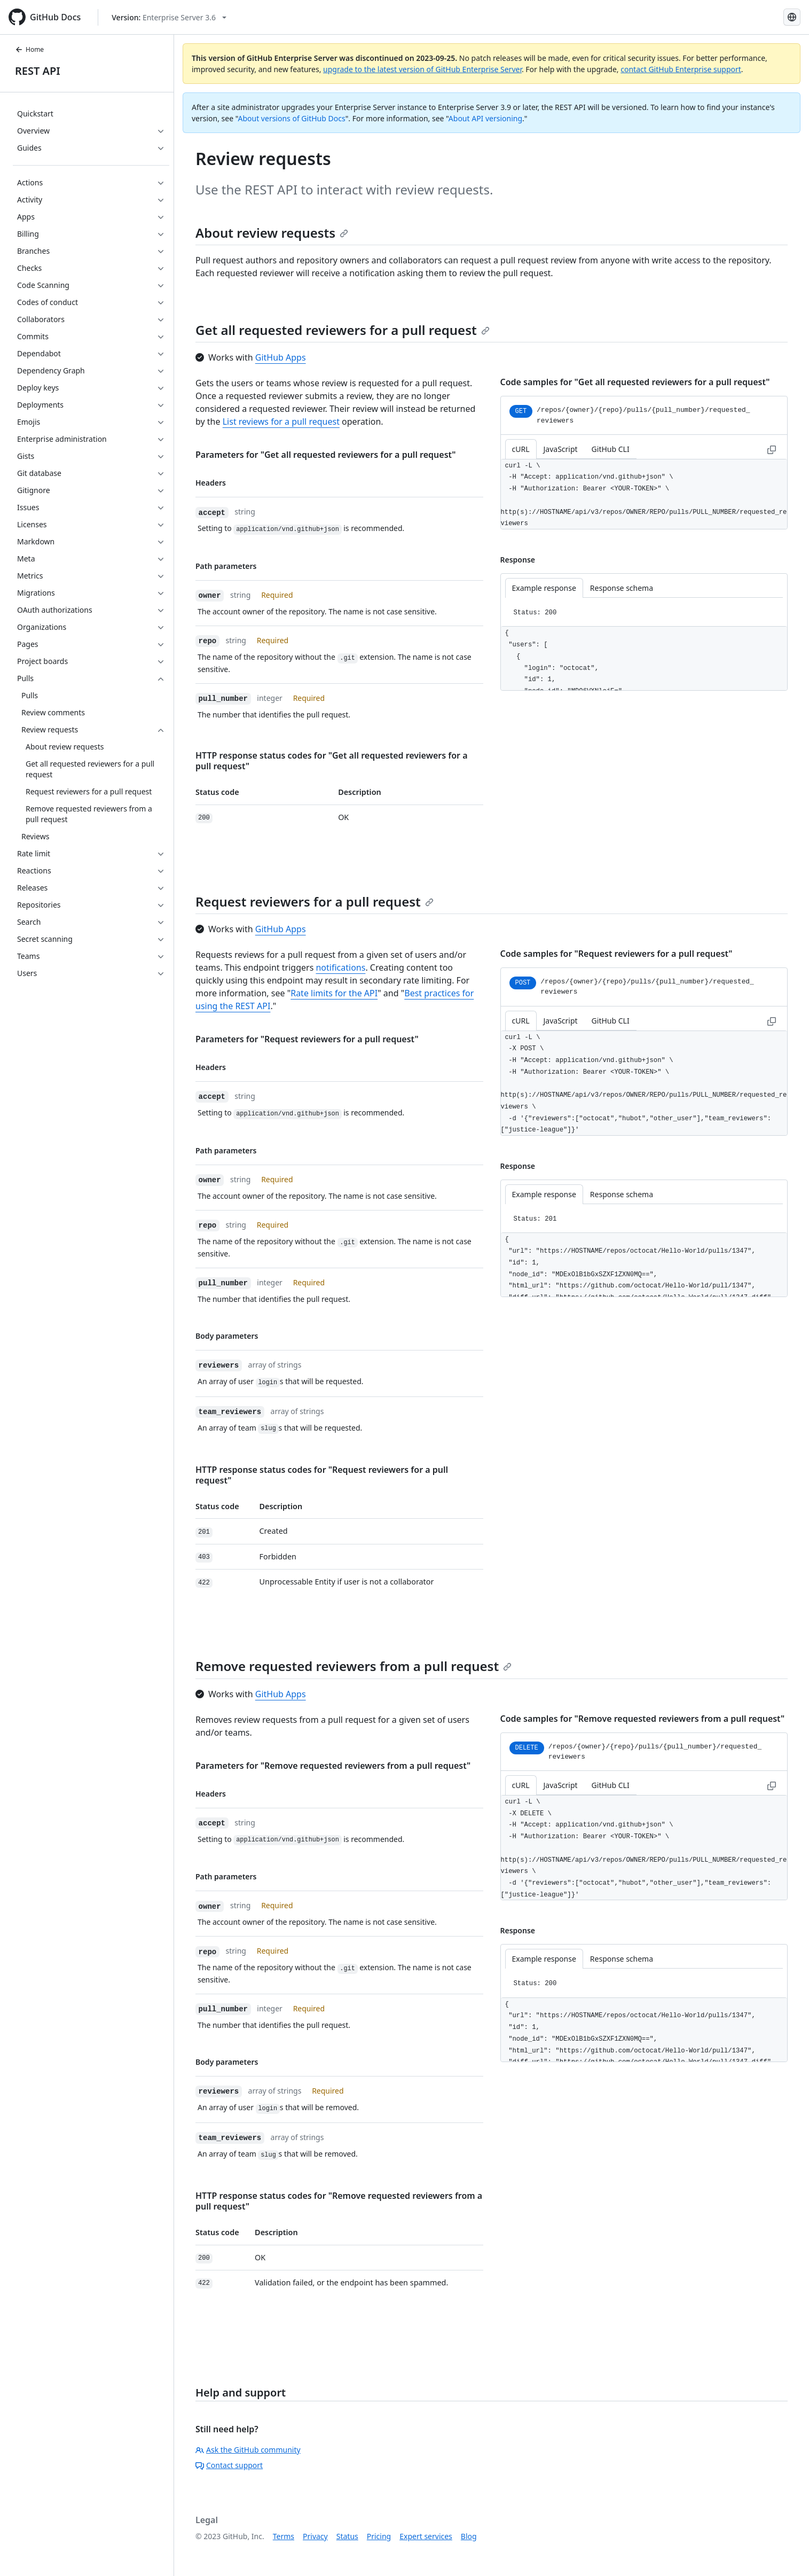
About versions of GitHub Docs (291, 118)
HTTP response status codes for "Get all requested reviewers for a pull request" (331, 761)
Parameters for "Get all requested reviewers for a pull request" (325, 454)
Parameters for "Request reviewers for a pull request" (307, 1039)
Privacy (315, 2536)
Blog (469, 2536)
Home (29, 49)
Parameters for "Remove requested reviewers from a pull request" (332, 1765)
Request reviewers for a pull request (314, 901)
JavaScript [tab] (561, 449)
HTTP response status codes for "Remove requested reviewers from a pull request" (338, 2201)
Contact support (229, 2465)
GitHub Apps (280, 357)
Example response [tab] (544, 588)
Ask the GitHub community (248, 2450)
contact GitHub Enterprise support (681, 69)
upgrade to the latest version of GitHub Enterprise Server (422, 69)
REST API (37, 71)
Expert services (425, 2536)
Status (347, 2536)
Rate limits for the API (334, 993)
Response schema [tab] (621, 588)
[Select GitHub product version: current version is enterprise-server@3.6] (169, 17)
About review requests (271, 232)
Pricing (379, 2536)
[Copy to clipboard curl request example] (772, 449)
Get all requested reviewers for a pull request (342, 330)
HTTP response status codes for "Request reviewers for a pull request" (321, 1475)
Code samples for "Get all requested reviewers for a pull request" (635, 382)
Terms (283, 2536)
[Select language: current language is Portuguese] (791, 17)
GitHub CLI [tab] (611, 449)
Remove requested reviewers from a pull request (353, 1666)
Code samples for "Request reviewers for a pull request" (616, 953)
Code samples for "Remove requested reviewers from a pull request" (642, 1718)
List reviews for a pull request (281, 421)
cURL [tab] (521, 449)
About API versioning (485, 118)
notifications (340, 967)
